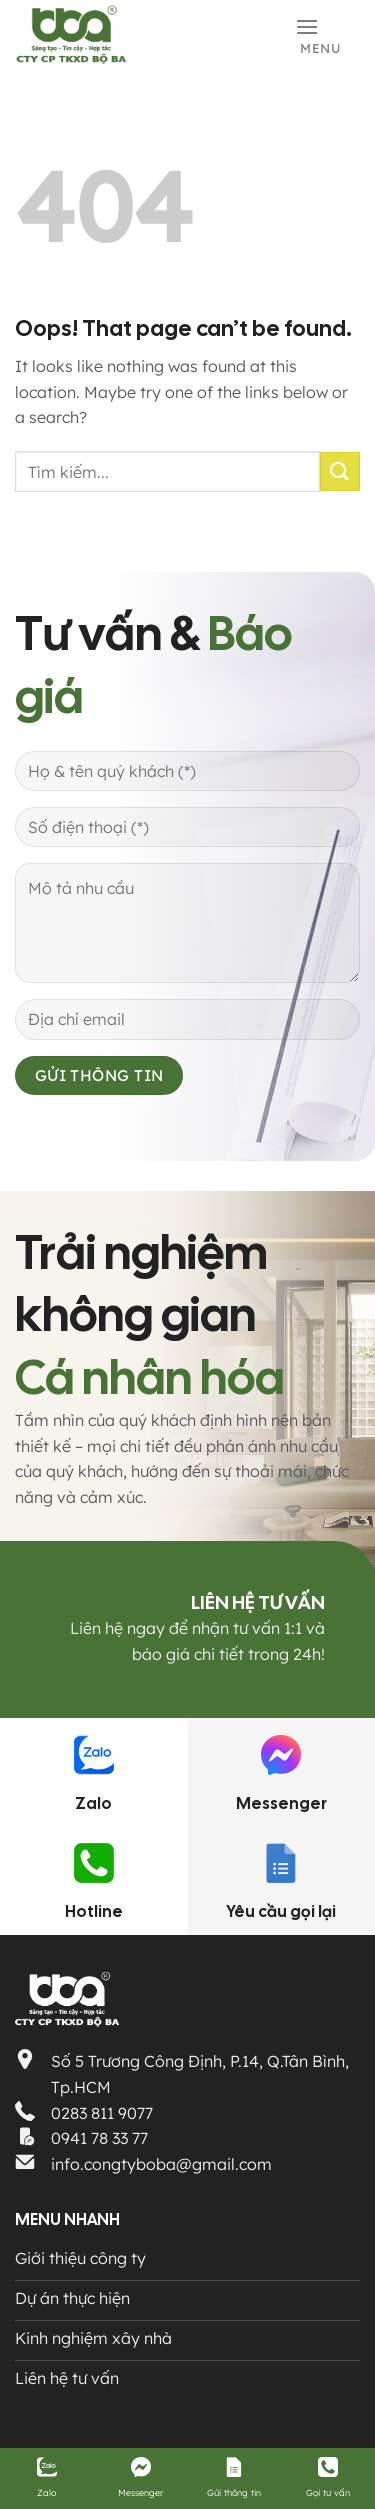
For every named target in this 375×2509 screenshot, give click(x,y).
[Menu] (327, 34)
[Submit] (340, 471)
